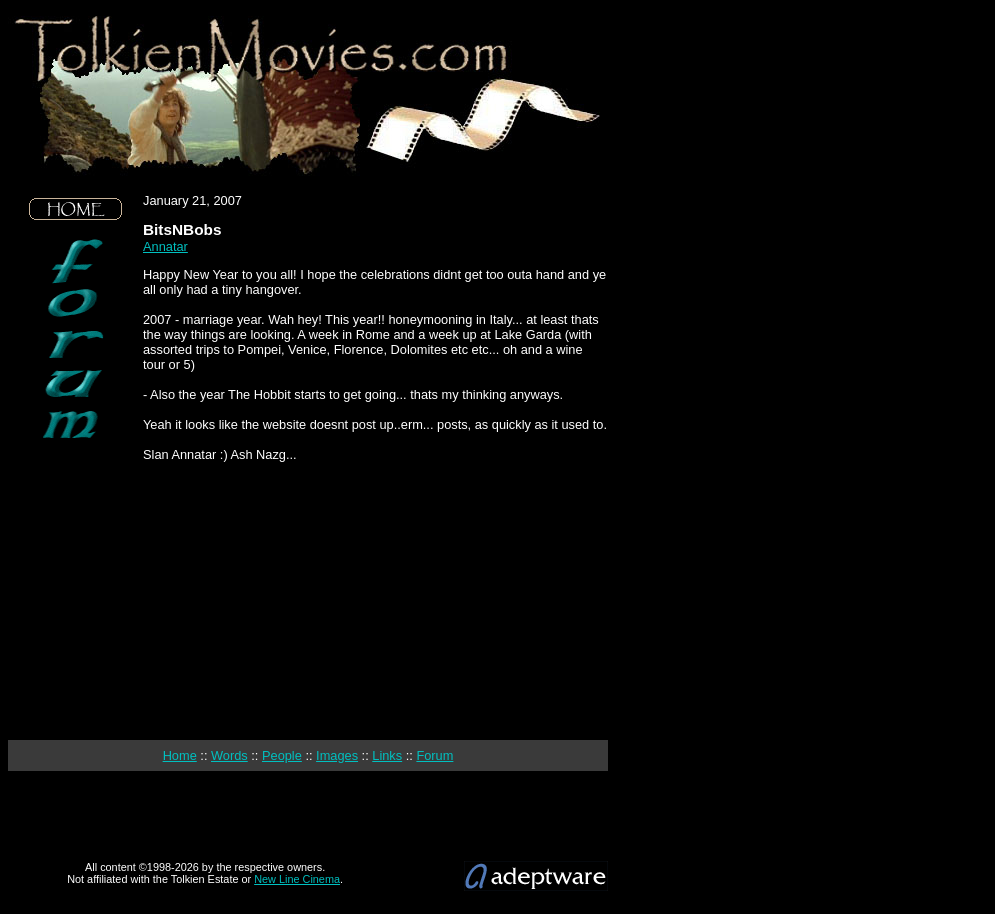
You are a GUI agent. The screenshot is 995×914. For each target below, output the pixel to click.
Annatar (165, 246)
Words (229, 755)
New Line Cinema (297, 879)
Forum (434, 755)
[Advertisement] (76, 590)
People (282, 755)
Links (387, 755)
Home (180, 755)
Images (337, 755)
